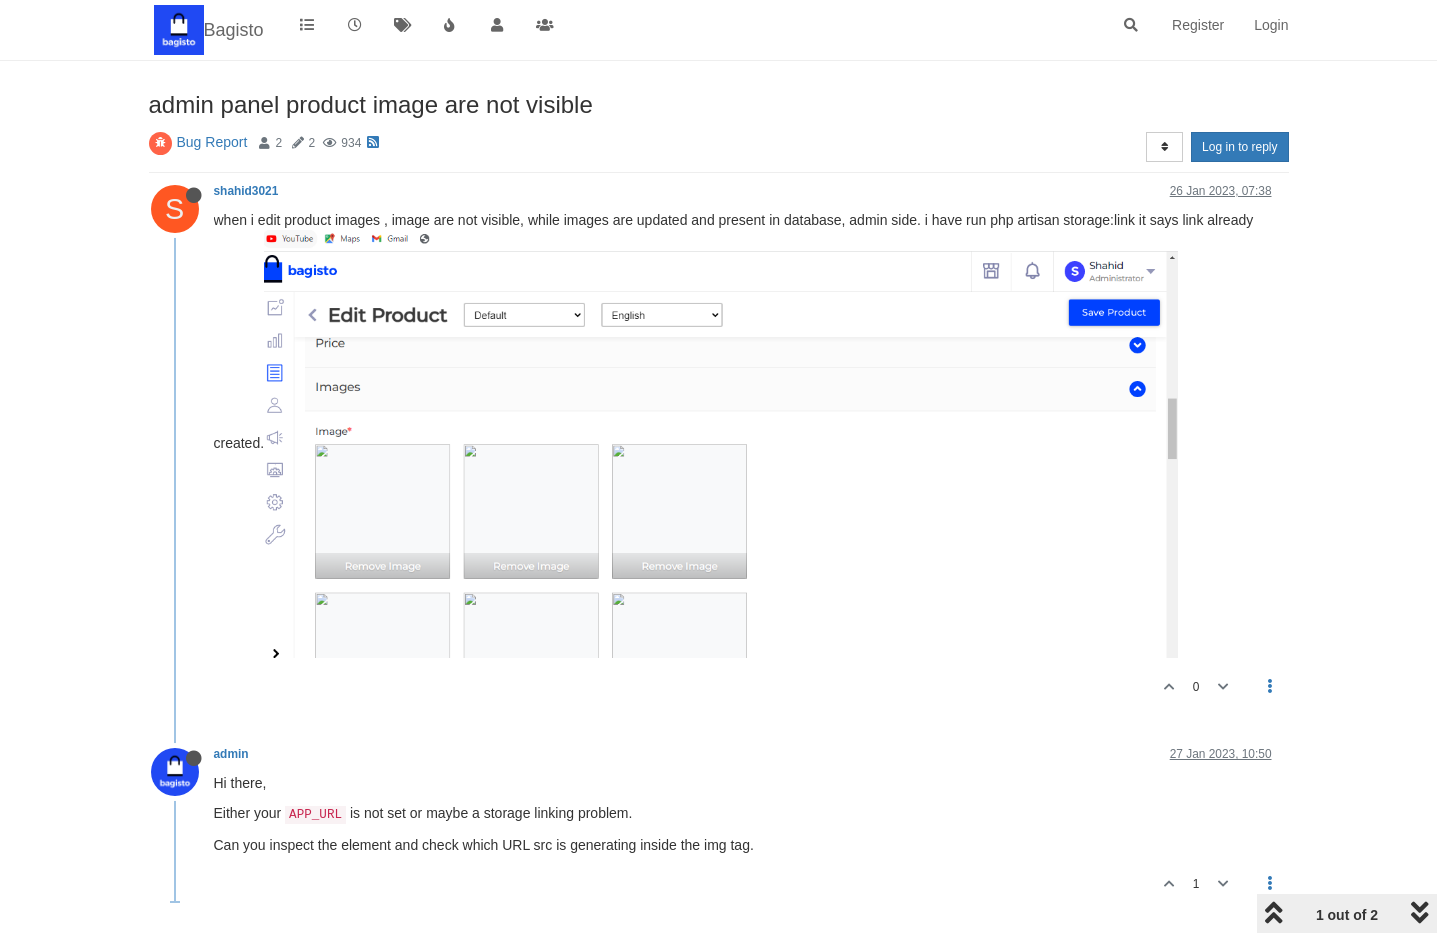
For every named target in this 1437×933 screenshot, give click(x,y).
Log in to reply (1239, 147)
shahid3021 (246, 191)
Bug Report (212, 142)
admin (231, 754)
